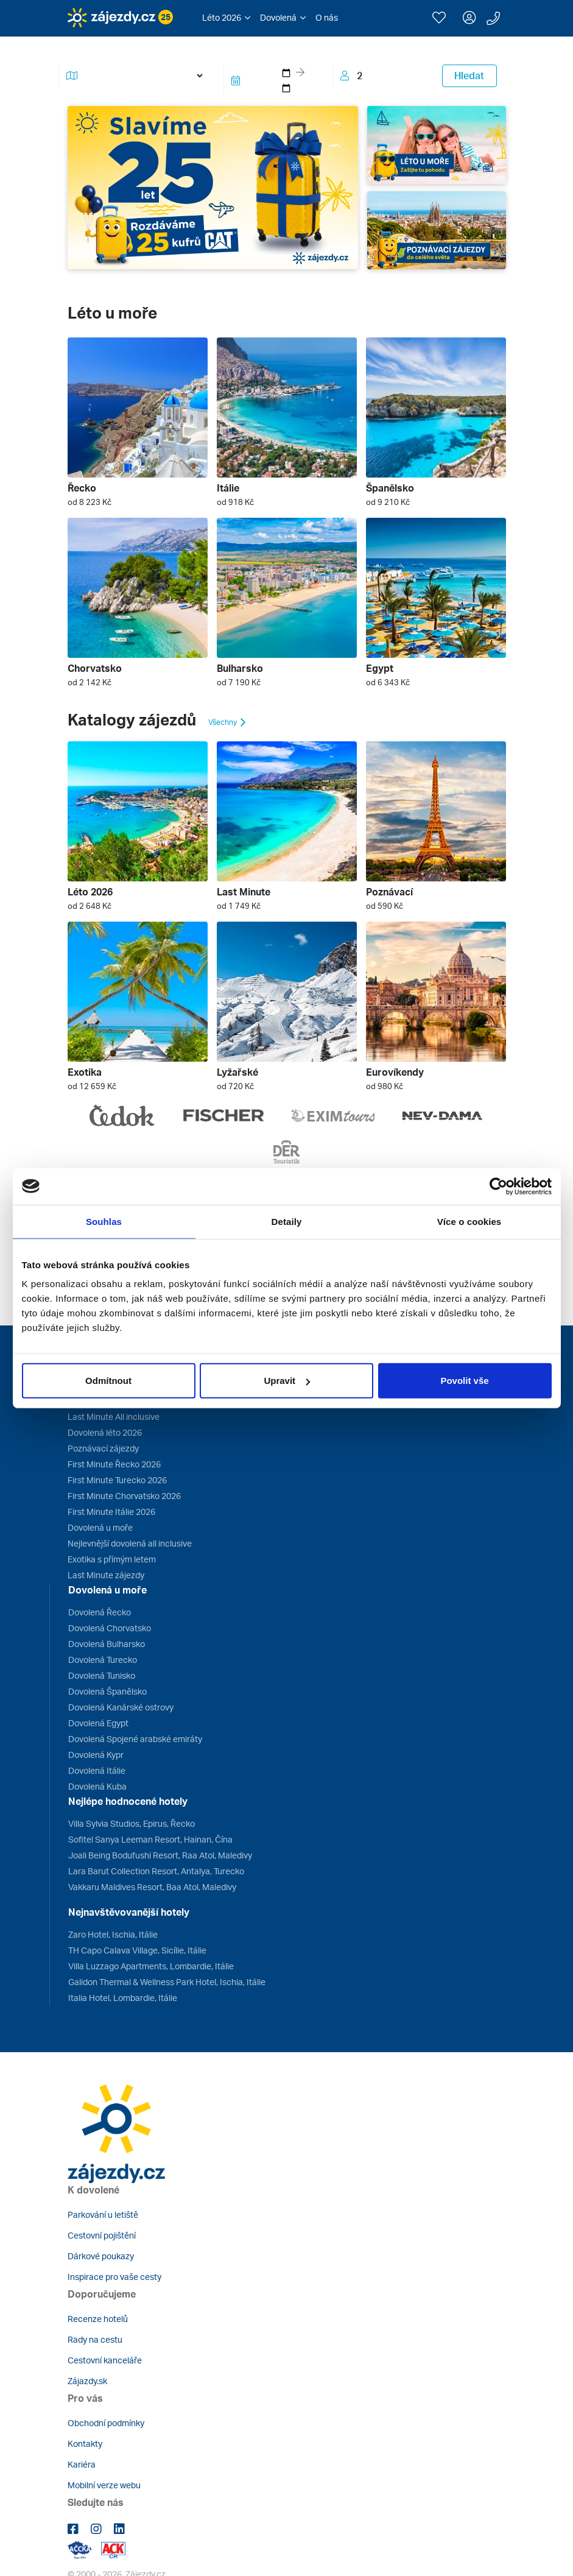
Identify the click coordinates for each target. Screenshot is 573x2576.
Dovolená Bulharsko (106, 1644)
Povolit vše (464, 1380)
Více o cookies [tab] (469, 1221)
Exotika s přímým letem (112, 1559)
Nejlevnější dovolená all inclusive (130, 1543)
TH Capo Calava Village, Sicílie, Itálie (137, 1950)
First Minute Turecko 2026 (117, 1480)
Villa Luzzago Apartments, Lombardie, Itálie (151, 1966)
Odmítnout (108, 1380)
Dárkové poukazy (101, 2256)
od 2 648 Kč (89, 906)
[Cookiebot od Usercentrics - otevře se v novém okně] (498, 1186)
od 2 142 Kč (89, 682)
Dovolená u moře (100, 1527)
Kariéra (82, 2464)
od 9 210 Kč (388, 502)
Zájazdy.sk (87, 2381)
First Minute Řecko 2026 (114, 1464)
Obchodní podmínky (106, 2423)
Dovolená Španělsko (107, 1691)
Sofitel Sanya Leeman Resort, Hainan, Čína (150, 1839)
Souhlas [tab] (104, 1221)
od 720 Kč (235, 1086)
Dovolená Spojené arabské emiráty (135, 1739)
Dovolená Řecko (99, 1612)
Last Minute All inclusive (114, 1416)
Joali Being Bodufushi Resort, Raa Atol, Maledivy (160, 1855)
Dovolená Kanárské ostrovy (121, 1707)
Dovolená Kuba (97, 1786)
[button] (226, 17)
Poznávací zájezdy (103, 1448)
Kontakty (85, 2443)
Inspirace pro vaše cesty (114, 2276)
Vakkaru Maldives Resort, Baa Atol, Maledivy (152, 1887)
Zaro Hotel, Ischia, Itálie (113, 1934)
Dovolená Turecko (102, 1659)
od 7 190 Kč (239, 682)
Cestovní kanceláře (105, 2360)
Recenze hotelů (98, 2318)
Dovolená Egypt (98, 1723)
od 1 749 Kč (239, 906)
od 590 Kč (384, 906)
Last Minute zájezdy (106, 1575)
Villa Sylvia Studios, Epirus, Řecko (131, 1823)
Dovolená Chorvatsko (109, 1628)
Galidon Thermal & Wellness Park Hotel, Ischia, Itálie (166, 1982)
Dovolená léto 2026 (105, 1432)
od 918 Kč (235, 502)
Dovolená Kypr (96, 1754)
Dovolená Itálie (96, 1770)
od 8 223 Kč (89, 502)
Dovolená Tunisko (101, 1675)
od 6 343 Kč (388, 682)
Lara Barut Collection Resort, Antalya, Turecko (156, 1871)
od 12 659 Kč (92, 1086)
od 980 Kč (384, 1086)
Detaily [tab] (287, 1221)
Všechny (227, 722)
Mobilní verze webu (104, 2485)
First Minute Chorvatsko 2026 (124, 1496)
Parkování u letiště (103, 2214)
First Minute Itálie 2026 (111, 1511)
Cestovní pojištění (102, 2235)
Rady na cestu (95, 2339)
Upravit (287, 1380)
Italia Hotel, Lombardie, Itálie (122, 1997)
